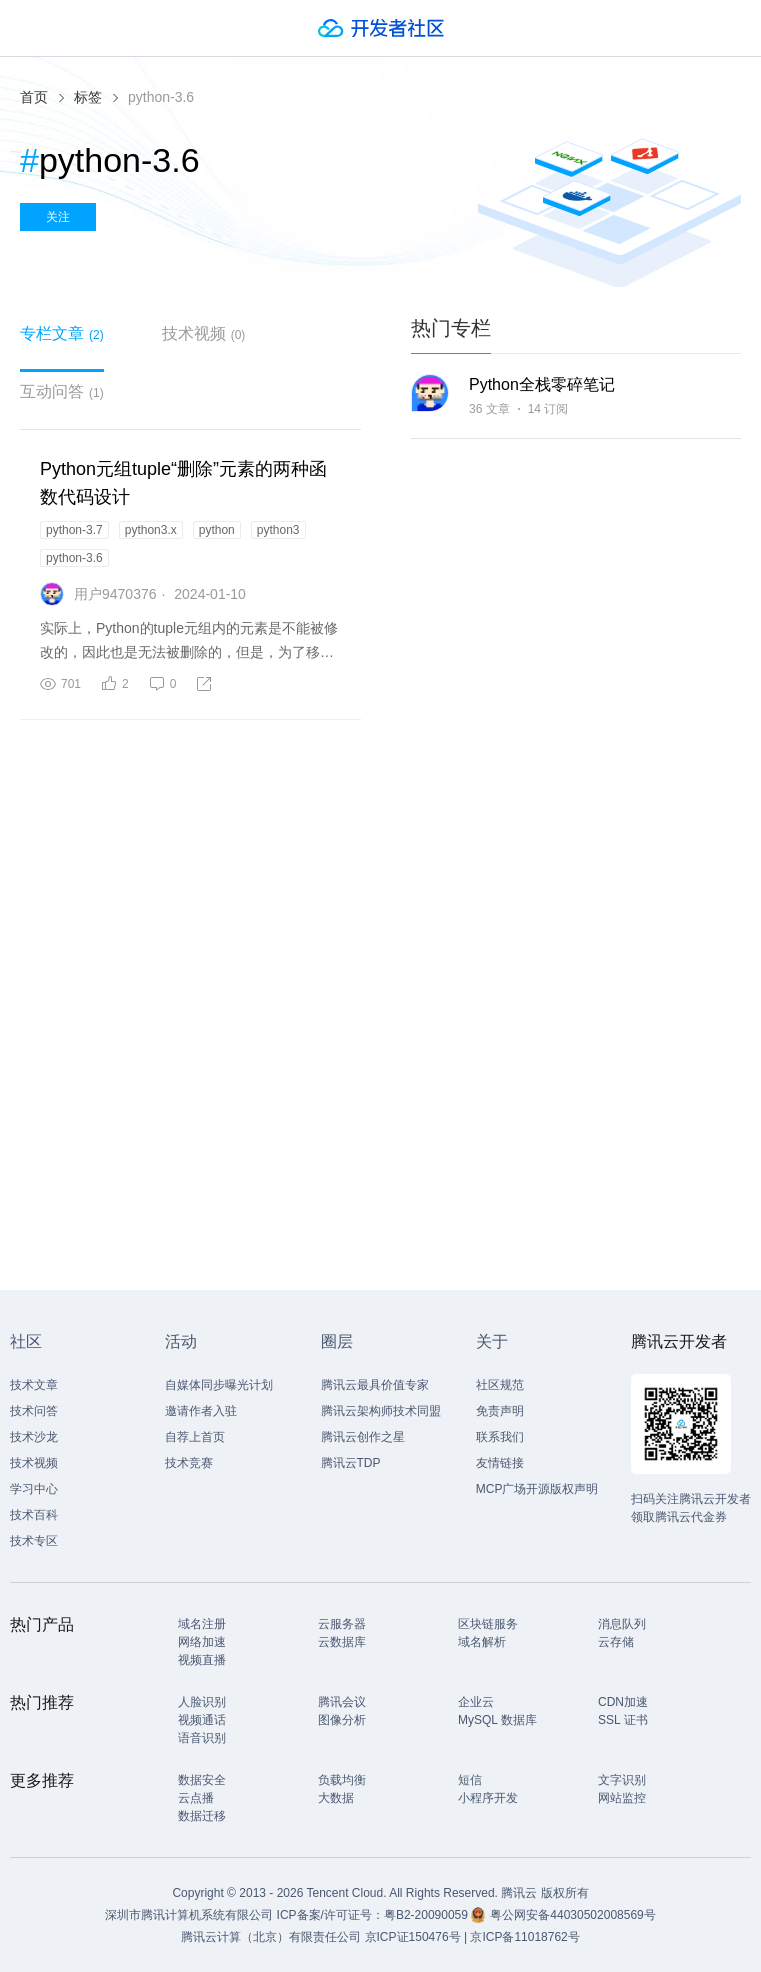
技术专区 (34, 1541)
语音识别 (202, 1738)
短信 (470, 1780)
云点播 (196, 1798)
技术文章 (34, 1385)
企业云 (476, 1702)
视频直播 (202, 1660)
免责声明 (500, 1411)
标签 (88, 97)
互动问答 (62, 391)
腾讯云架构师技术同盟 (381, 1411)
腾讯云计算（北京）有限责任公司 (271, 1937)
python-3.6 (74, 558)
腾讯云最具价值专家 (375, 1385)
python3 (278, 530)
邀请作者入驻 (201, 1411)
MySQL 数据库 (497, 1720)
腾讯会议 (342, 1702)
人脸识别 (202, 1702)
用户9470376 (115, 594)
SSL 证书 (623, 1720)
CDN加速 (623, 1702)
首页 (34, 97)
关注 (58, 217)
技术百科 (34, 1515)
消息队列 (622, 1624)
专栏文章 (62, 333)
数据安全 (202, 1780)
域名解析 (482, 1642)
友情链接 (500, 1463)
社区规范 (500, 1385)
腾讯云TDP (351, 1463)
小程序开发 (488, 1798)
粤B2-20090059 (427, 1915)
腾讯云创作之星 (363, 1437)
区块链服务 (488, 1624)
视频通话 (202, 1720)
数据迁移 (202, 1816)
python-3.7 (74, 530)
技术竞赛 (189, 1463)
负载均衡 (342, 1780)
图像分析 (342, 1720)
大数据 (336, 1798)
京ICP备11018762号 (524, 1937)
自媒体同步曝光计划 (219, 1385)
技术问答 (34, 1411)
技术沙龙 (34, 1437)
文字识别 (622, 1780)
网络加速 (202, 1642)
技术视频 (204, 333)
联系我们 (500, 1437)
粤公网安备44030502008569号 (572, 1915)
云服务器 (342, 1624)
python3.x (151, 530)
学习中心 (34, 1489)
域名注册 (202, 1624)
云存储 (616, 1642)
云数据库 (342, 1642)
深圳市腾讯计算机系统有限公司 (189, 1915)
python (217, 530)
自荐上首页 (195, 1437)
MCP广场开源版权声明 (537, 1489)
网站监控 (622, 1798)
